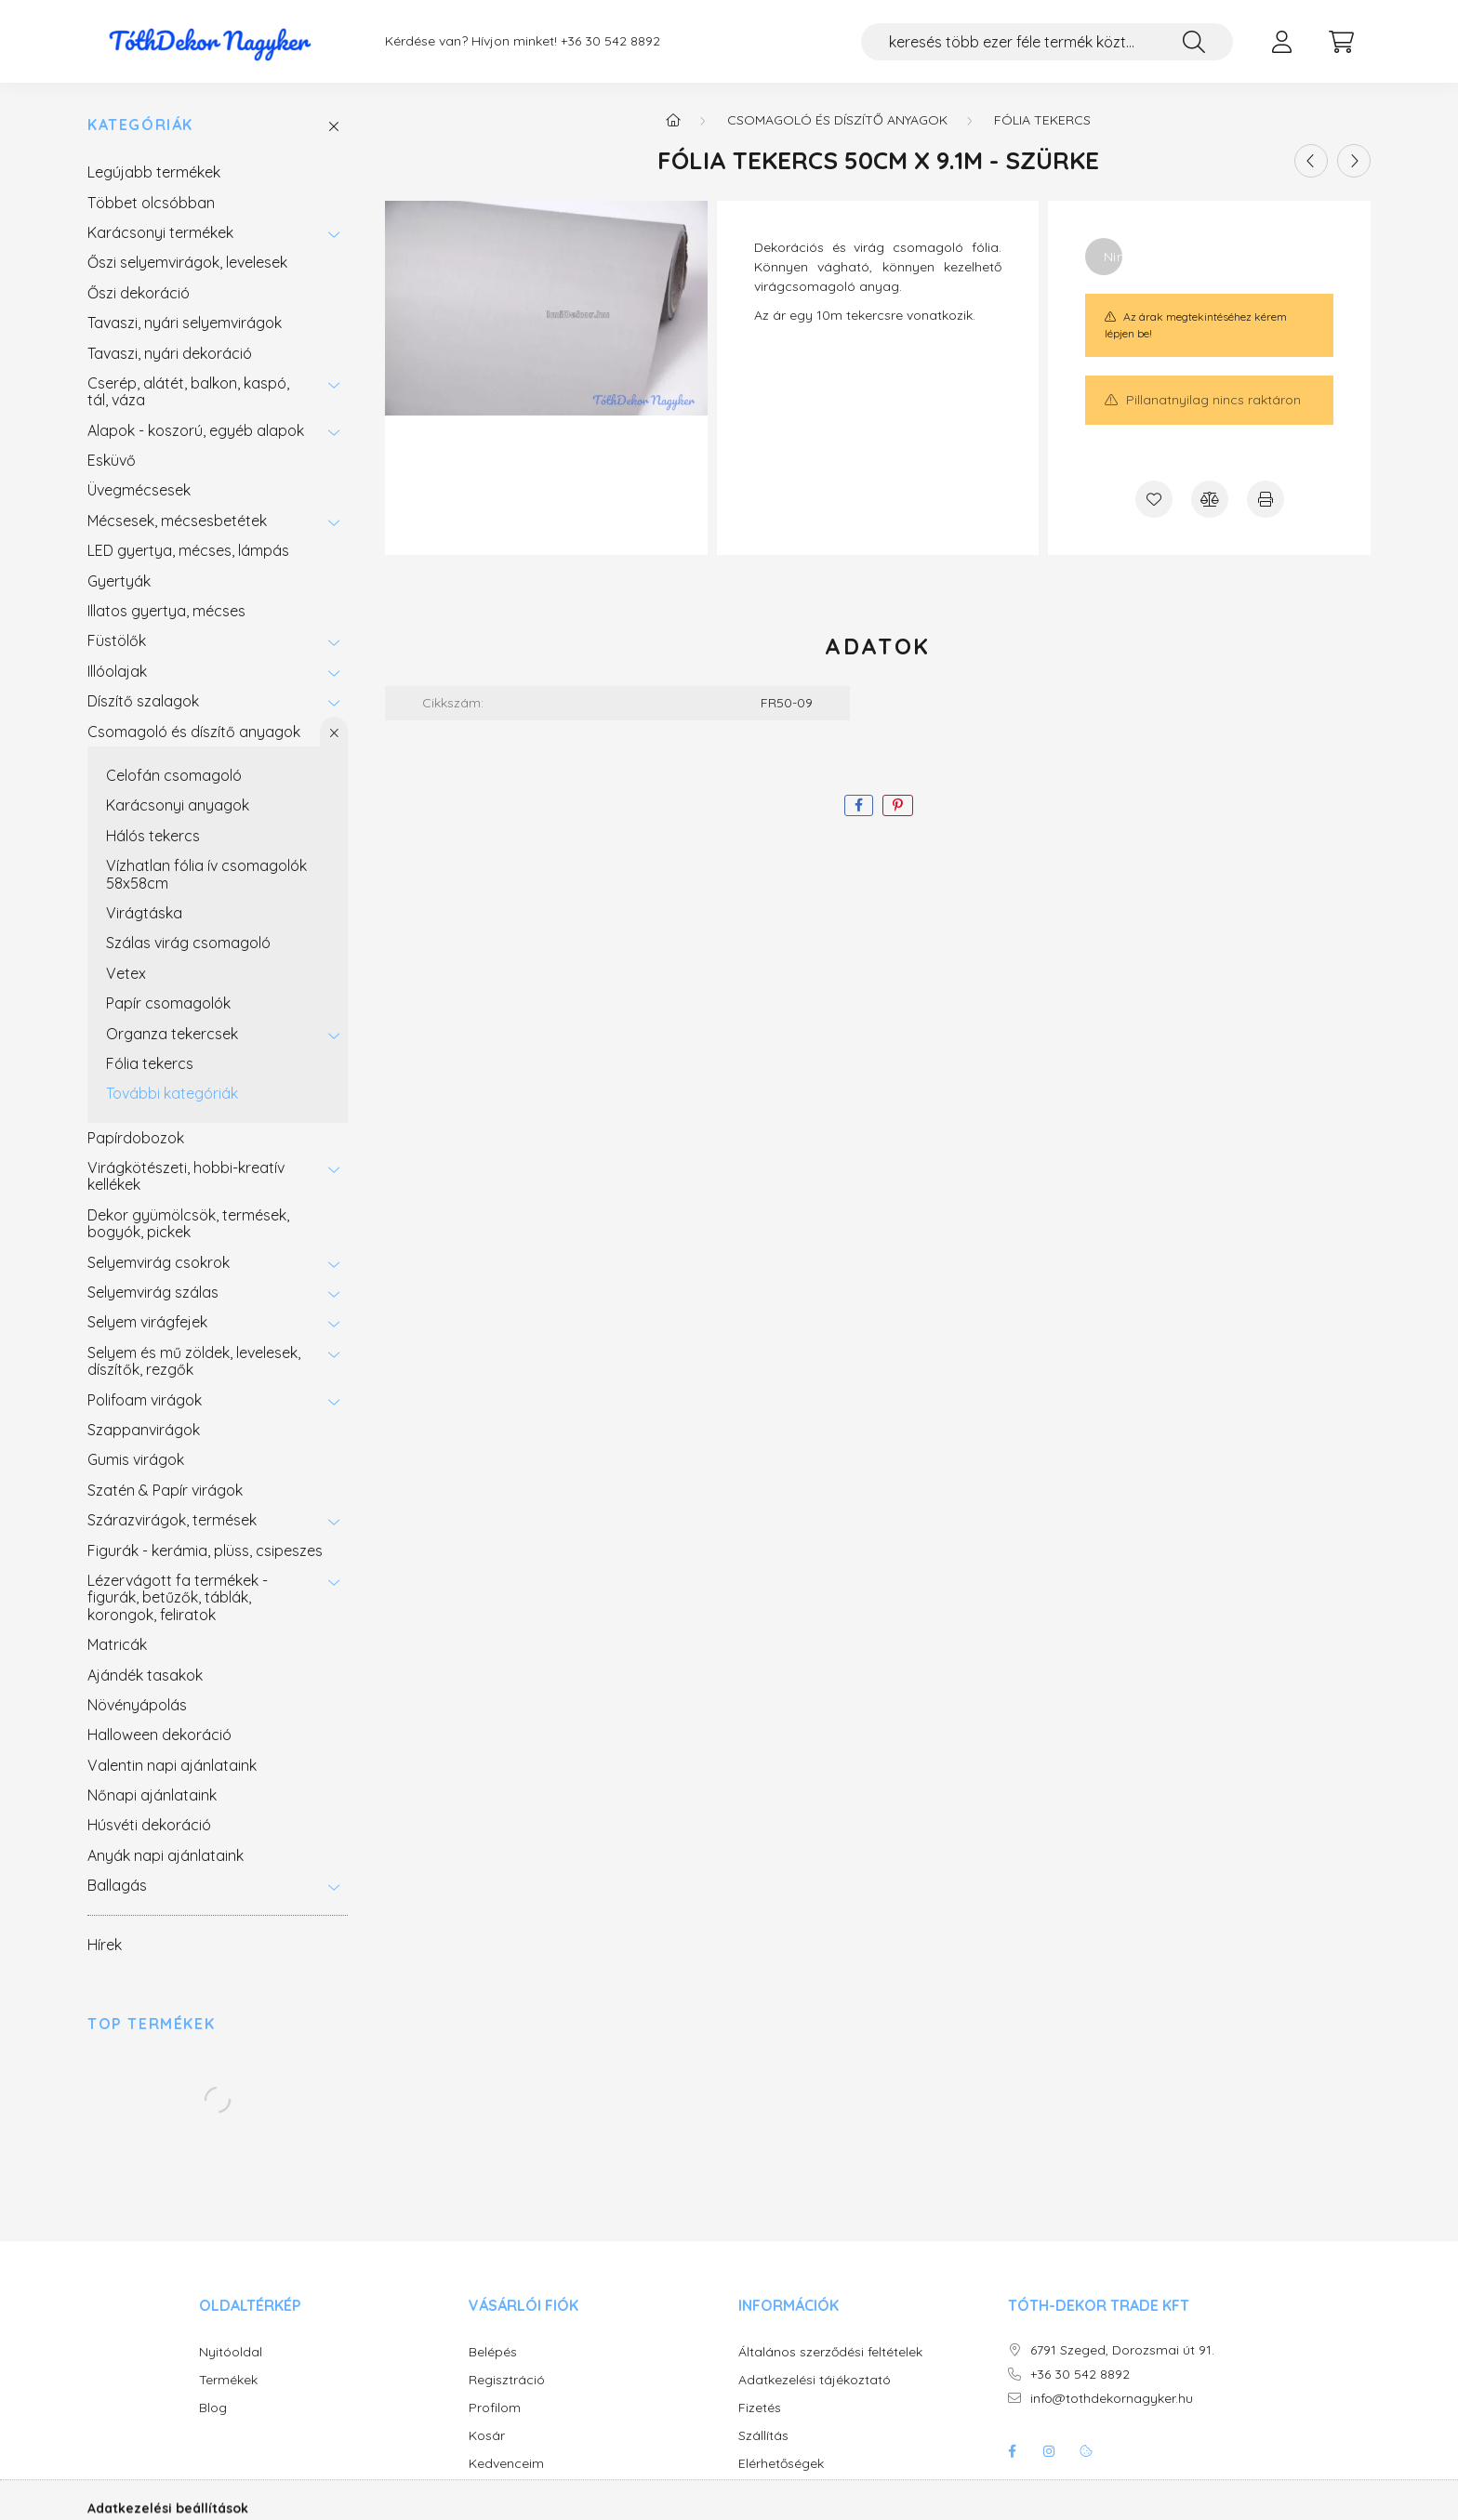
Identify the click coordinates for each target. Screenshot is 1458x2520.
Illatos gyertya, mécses (166, 610)
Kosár (487, 2436)
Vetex (126, 973)
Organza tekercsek (172, 1033)
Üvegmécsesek (139, 490)
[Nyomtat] (1265, 499)
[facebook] (858, 805)
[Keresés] (1194, 41)
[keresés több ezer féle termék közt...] (1047, 41)
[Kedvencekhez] (1154, 499)
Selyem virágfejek (147, 1322)
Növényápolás (137, 1704)
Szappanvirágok (143, 1429)
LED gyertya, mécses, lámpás (188, 550)
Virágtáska (144, 913)
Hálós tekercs (153, 835)
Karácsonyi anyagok (177, 805)
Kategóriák (140, 125)
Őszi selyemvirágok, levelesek (187, 262)
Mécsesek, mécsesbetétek (177, 520)
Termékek (228, 2380)
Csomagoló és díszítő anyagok (193, 731)
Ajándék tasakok (145, 1675)
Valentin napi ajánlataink (172, 1765)
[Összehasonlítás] (1209, 499)
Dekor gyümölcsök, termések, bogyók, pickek (188, 1223)
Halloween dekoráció (159, 1734)
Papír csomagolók (168, 1003)
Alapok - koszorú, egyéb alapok (195, 430)
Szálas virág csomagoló (188, 942)
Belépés (493, 2352)
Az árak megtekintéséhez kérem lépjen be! (1195, 325)
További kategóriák (172, 1093)
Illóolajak (117, 671)
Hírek (104, 1944)
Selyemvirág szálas (153, 1292)
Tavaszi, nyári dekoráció (169, 353)
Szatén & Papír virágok (165, 1490)
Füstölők (116, 640)
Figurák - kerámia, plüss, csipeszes (205, 1550)
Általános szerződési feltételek (830, 2352)
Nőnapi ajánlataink (152, 1795)
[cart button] (1340, 41)
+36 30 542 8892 (610, 41)
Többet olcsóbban (151, 202)
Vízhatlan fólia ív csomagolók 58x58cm (206, 873)
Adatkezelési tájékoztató (814, 2380)
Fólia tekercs (149, 1063)
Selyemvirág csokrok (158, 1262)
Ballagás (117, 1885)
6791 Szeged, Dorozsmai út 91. (1122, 2350)
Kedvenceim (506, 2464)
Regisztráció (507, 2380)
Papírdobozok (135, 1137)
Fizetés (759, 2408)
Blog (213, 2408)
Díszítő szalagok (143, 701)
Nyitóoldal (230, 2352)
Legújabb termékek (153, 172)
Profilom (495, 2408)
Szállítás (763, 2436)
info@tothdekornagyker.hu (1111, 2399)
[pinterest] (897, 805)
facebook (1011, 2451)
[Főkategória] (673, 120)
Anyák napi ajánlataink (165, 1855)
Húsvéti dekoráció (149, 1824)
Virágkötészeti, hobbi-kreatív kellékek (186, 1176)
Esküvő (111, 460)
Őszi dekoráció (138, 293)
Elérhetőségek (781, 2464)
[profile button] (1281, 41)
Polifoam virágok (144, 1400)
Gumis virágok (135, 1459)
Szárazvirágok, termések (172, 1520)
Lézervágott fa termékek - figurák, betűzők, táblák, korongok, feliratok (177, 1597)
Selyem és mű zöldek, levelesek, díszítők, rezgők (193, 1361)
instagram (1048, 2451)
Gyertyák (119, 581)
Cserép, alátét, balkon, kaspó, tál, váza (188, 391)
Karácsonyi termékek (160, 232)
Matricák (117, 1644)
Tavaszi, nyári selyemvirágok (184, 322)
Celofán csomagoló (174, 775)
